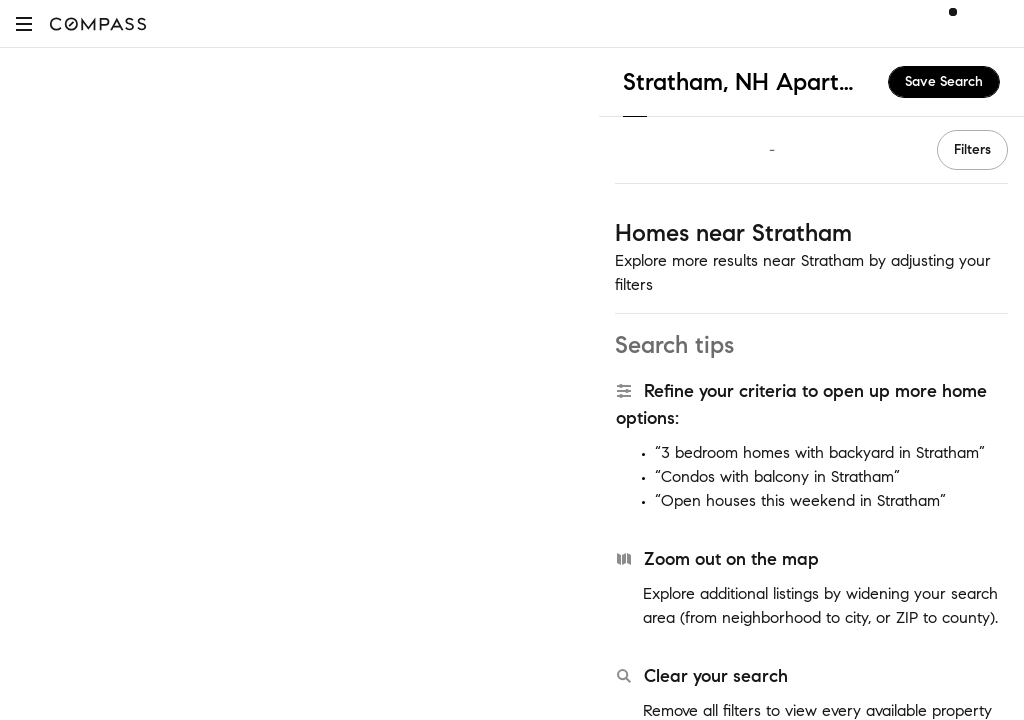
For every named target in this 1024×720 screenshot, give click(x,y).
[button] (24, 23)
